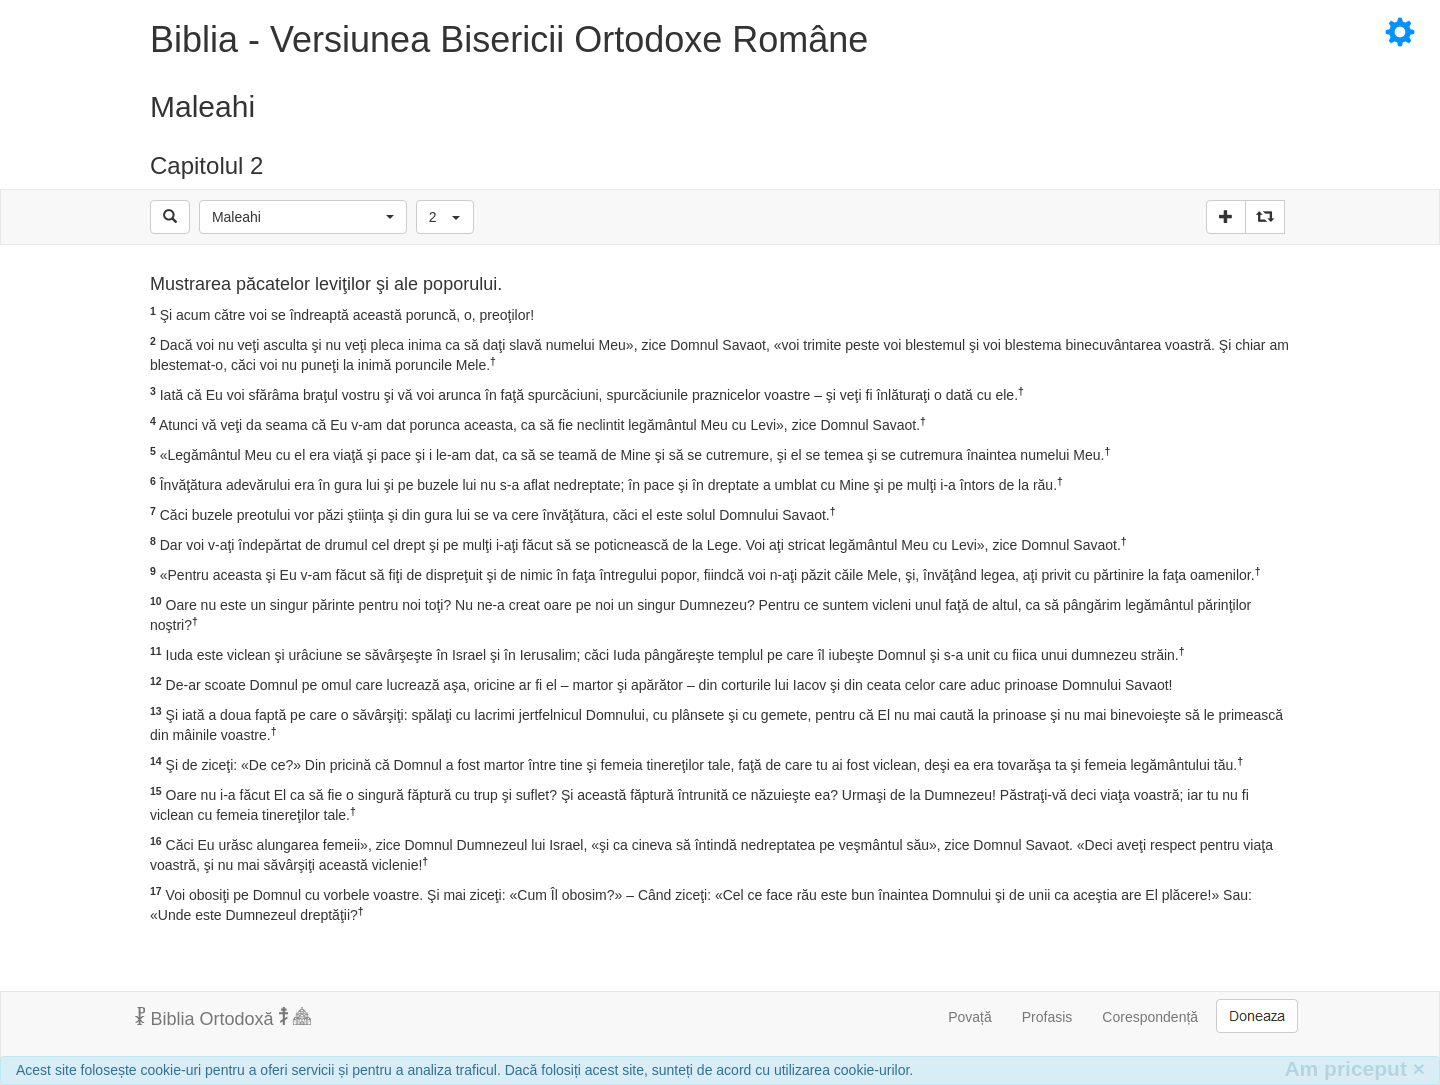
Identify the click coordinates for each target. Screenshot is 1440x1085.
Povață (970, 1017)
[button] (303, 217)
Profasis (1047, 1017)
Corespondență (1150, 1017)
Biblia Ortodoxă (223, 1018)
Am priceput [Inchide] (1354, 1068)
